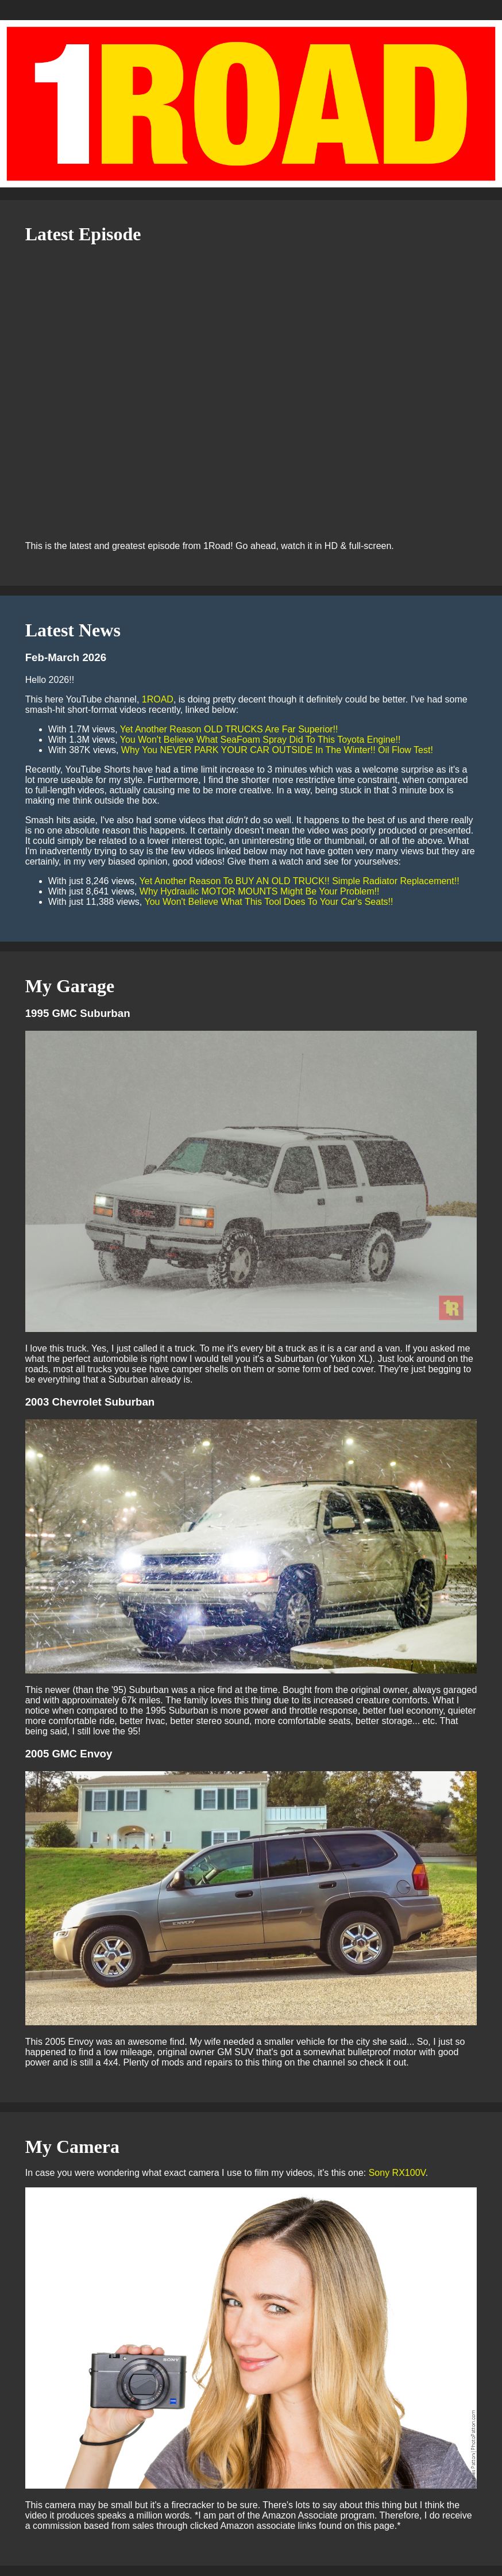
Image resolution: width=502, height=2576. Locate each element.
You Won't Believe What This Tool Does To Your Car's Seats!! (268, 902)
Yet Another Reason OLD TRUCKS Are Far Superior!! (229, 729)
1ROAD (157, 699)
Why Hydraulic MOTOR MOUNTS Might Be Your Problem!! (260, 891)
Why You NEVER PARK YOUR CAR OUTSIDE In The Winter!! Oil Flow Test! (277, 750)
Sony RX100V (397, 2173)
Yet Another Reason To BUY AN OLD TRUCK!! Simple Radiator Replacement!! (299, 881)
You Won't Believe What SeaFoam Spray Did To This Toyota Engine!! (260, 739)
